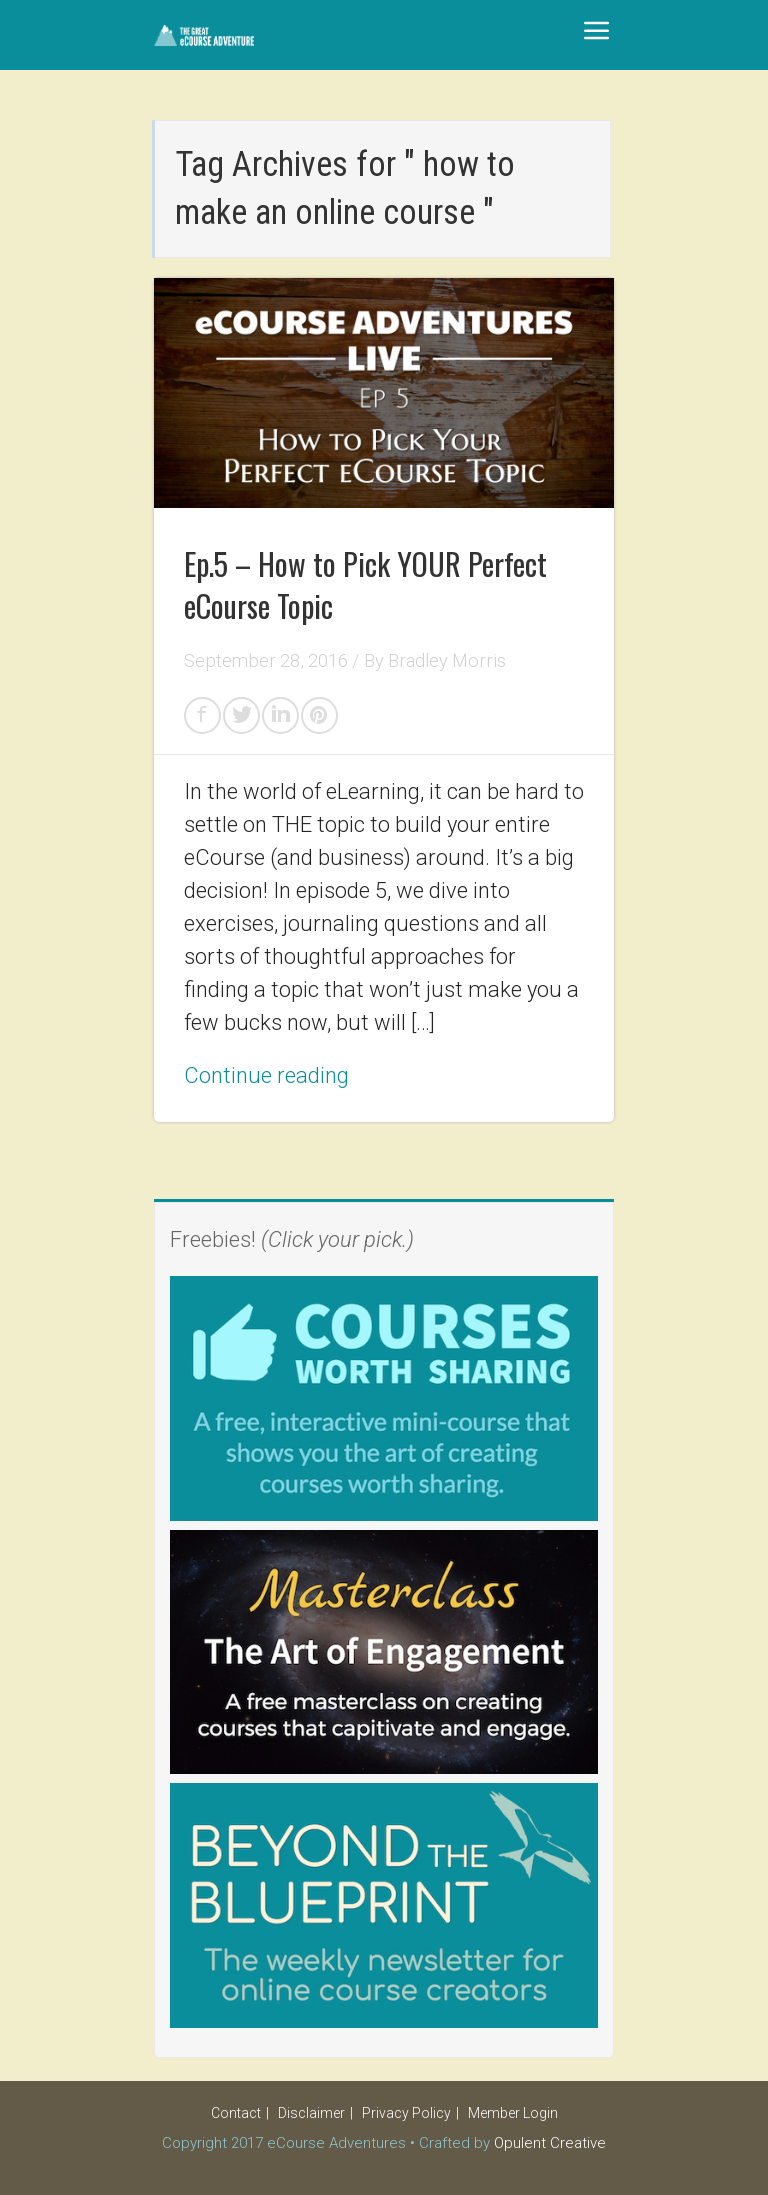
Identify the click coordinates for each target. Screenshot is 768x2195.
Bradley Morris (447, 660)
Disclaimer (311, 2113)
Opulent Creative (550, 2143)
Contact (236, 2113)
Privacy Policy (406, 2113)
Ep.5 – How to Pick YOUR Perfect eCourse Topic (365, 584)
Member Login (513, 2113)
